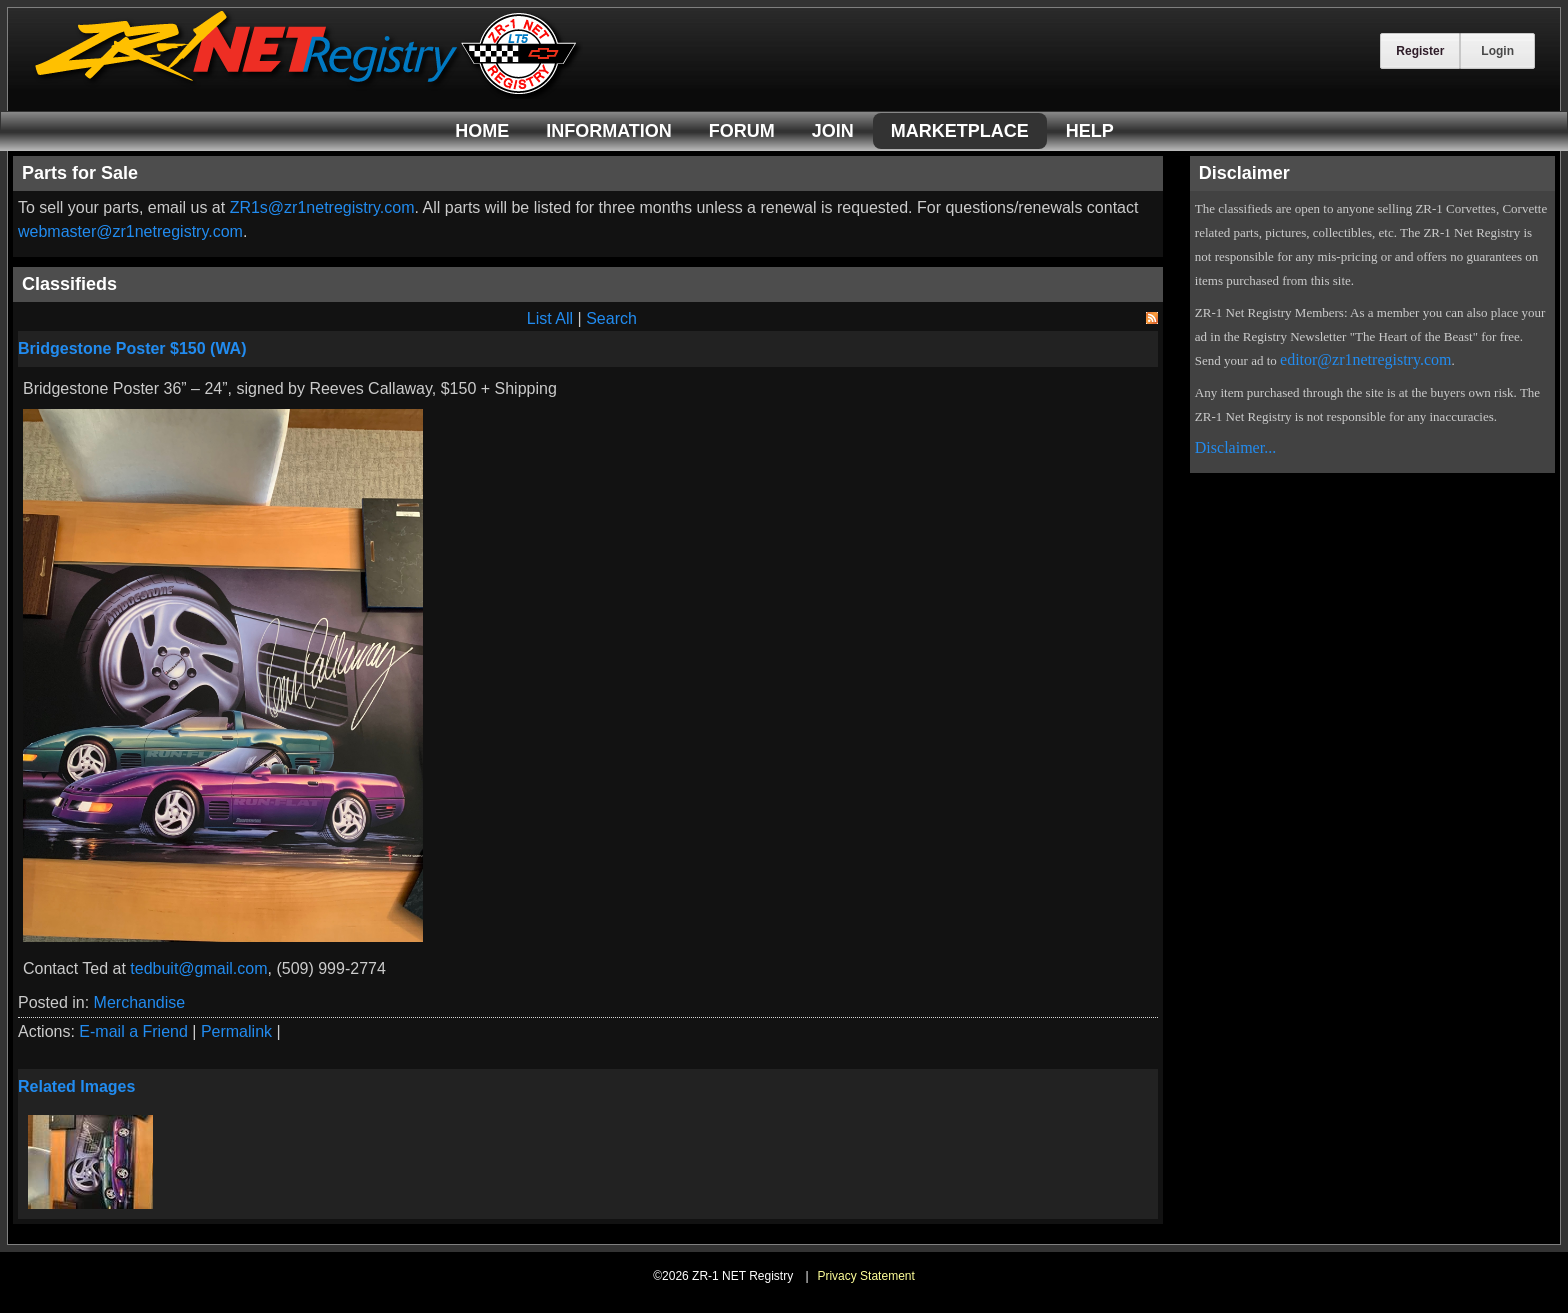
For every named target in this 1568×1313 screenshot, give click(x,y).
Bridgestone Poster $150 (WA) (132, 348)
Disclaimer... (1235, 447)
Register (1420, 51)
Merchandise (140, 1002)
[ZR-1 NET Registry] (308, 93)
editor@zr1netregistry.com (1365, 359)
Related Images (76, 1086)
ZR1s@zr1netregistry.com (322, 207)
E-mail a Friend (133, 1031)
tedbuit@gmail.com (198, 968)
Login (1497, 51)
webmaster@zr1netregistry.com (130, 231)
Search (611, 318)
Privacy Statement (865, 1276)
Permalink (236, 1031)
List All (550, 318)
